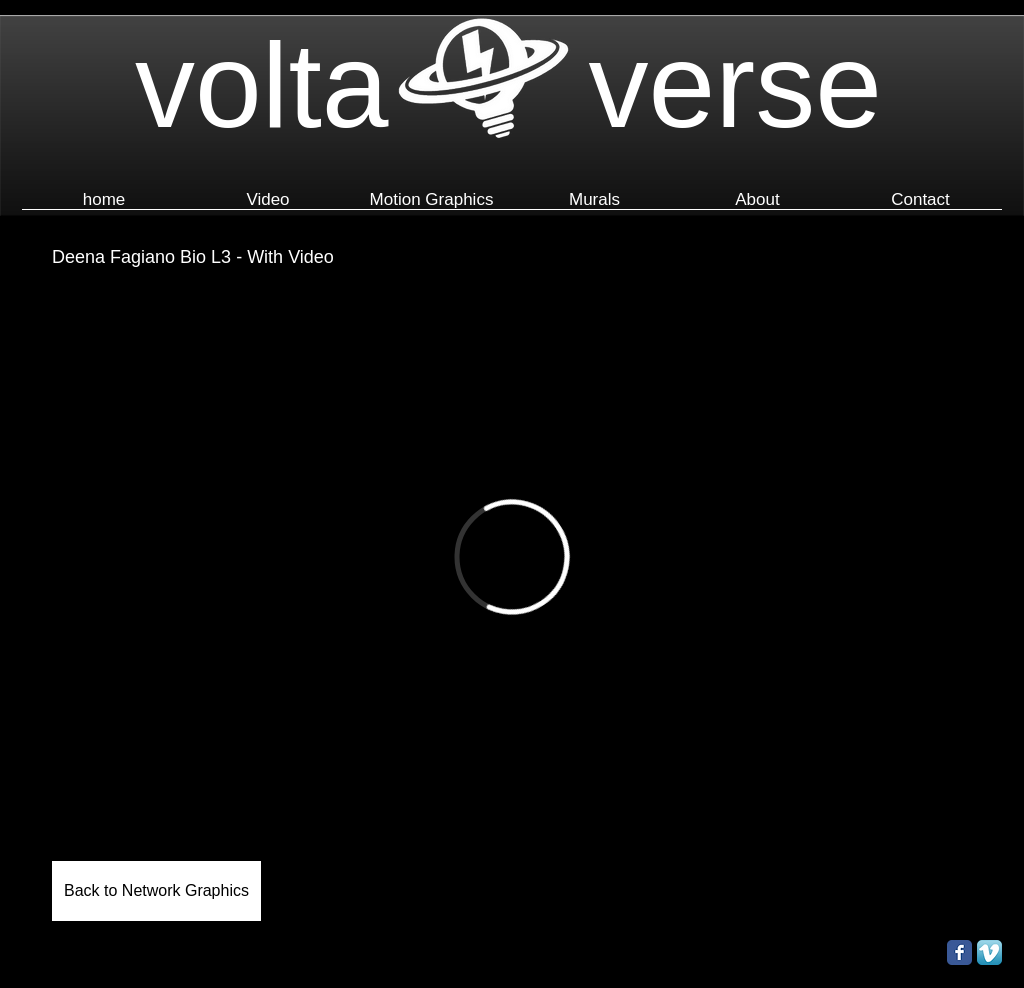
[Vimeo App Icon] (989, 952)
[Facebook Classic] (959, 952)
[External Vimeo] (512, 557)
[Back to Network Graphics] (156, 891)
